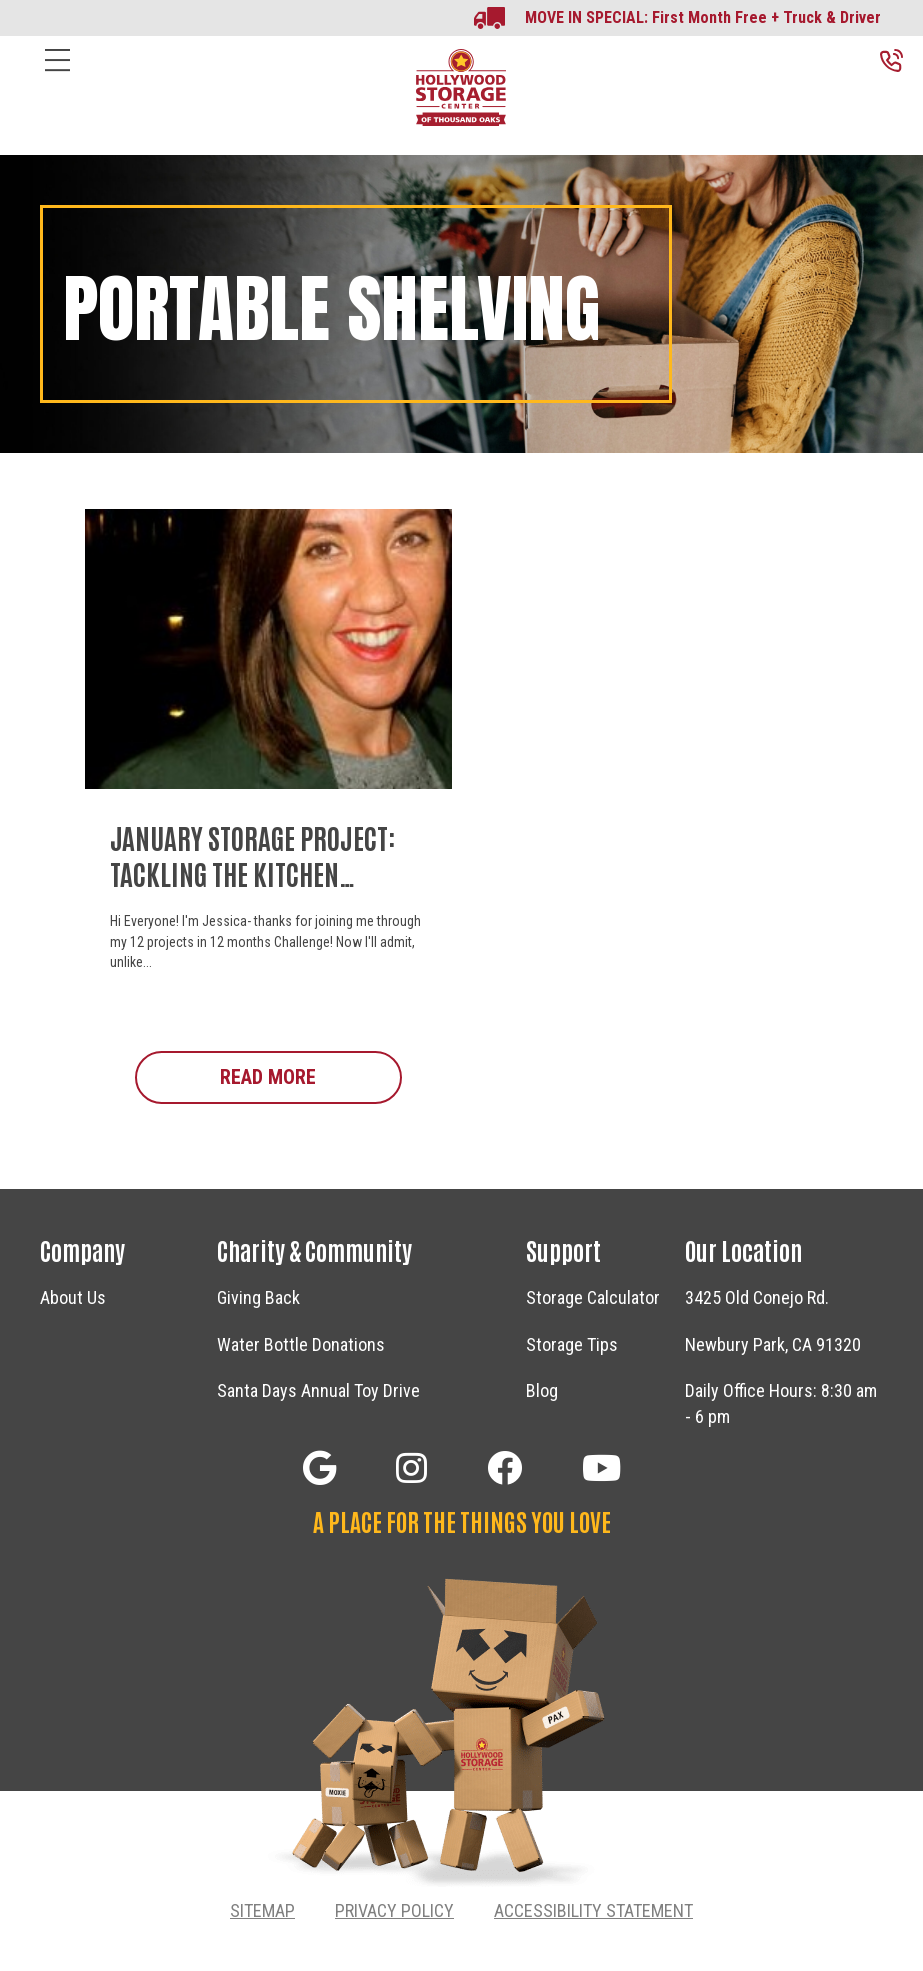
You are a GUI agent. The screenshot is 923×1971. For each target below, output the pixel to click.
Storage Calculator (593, 1297)
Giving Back (258, 1297)
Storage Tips (572, 1344)
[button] (319, 1467)
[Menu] (57, 75)
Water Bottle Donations (301, 1344)
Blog (542, 1390)
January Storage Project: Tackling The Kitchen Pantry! (253, 873)
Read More (310, 1076)
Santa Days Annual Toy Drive (318, 1390)
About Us (73, 1297)
